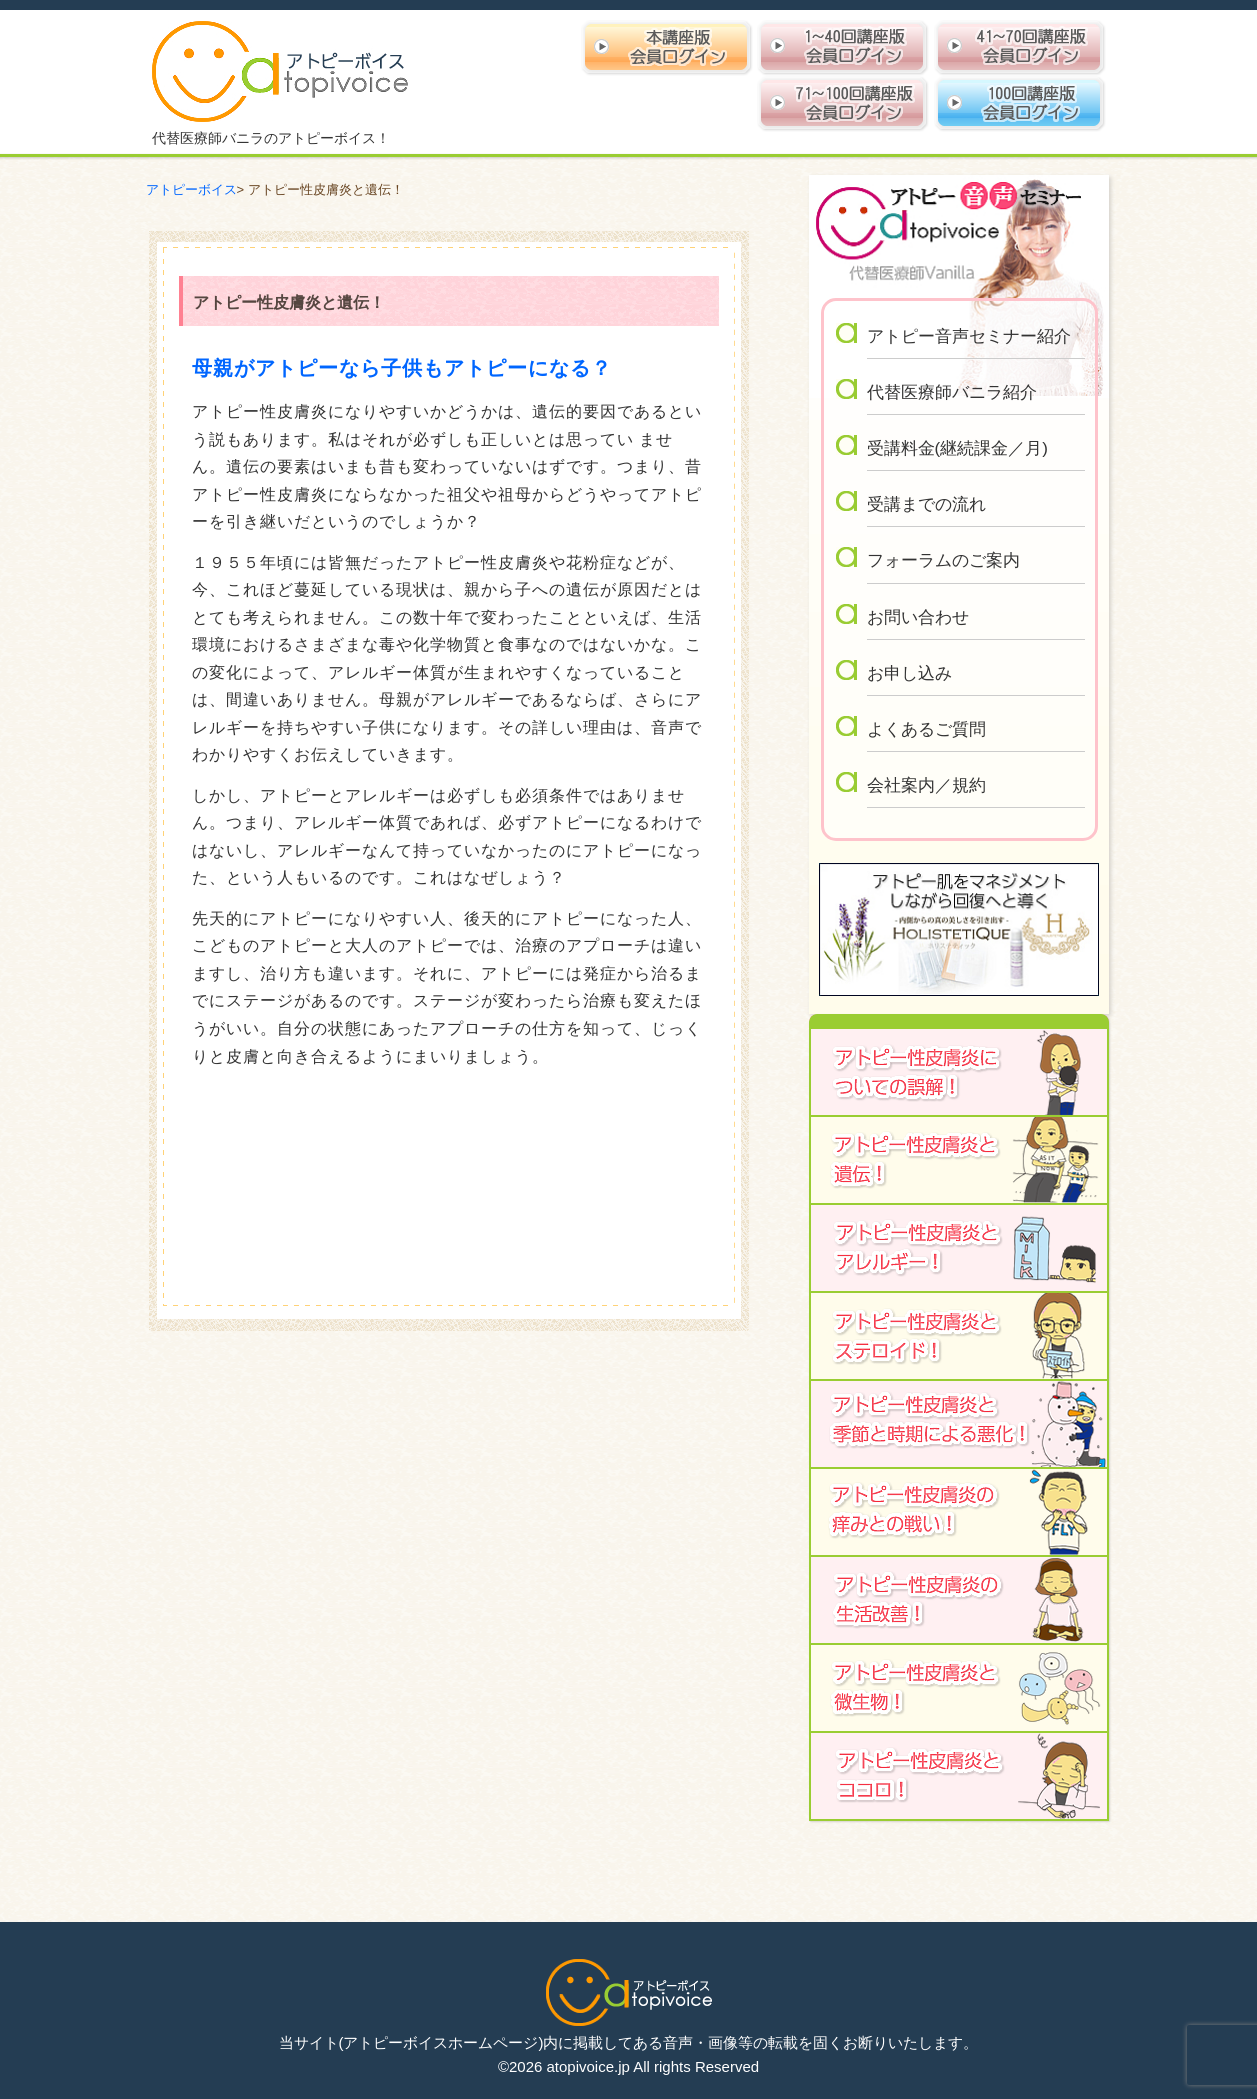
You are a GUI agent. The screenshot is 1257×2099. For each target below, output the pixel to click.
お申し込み (909, 673)
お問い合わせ (918, 617)
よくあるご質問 (926, 729)
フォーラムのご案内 (943, 560)
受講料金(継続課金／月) (957, 448)
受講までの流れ (926, 504)
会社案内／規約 (926, 785)
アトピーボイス (191, 189)
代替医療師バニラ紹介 (952, 392)
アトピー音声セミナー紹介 (969, 336)
